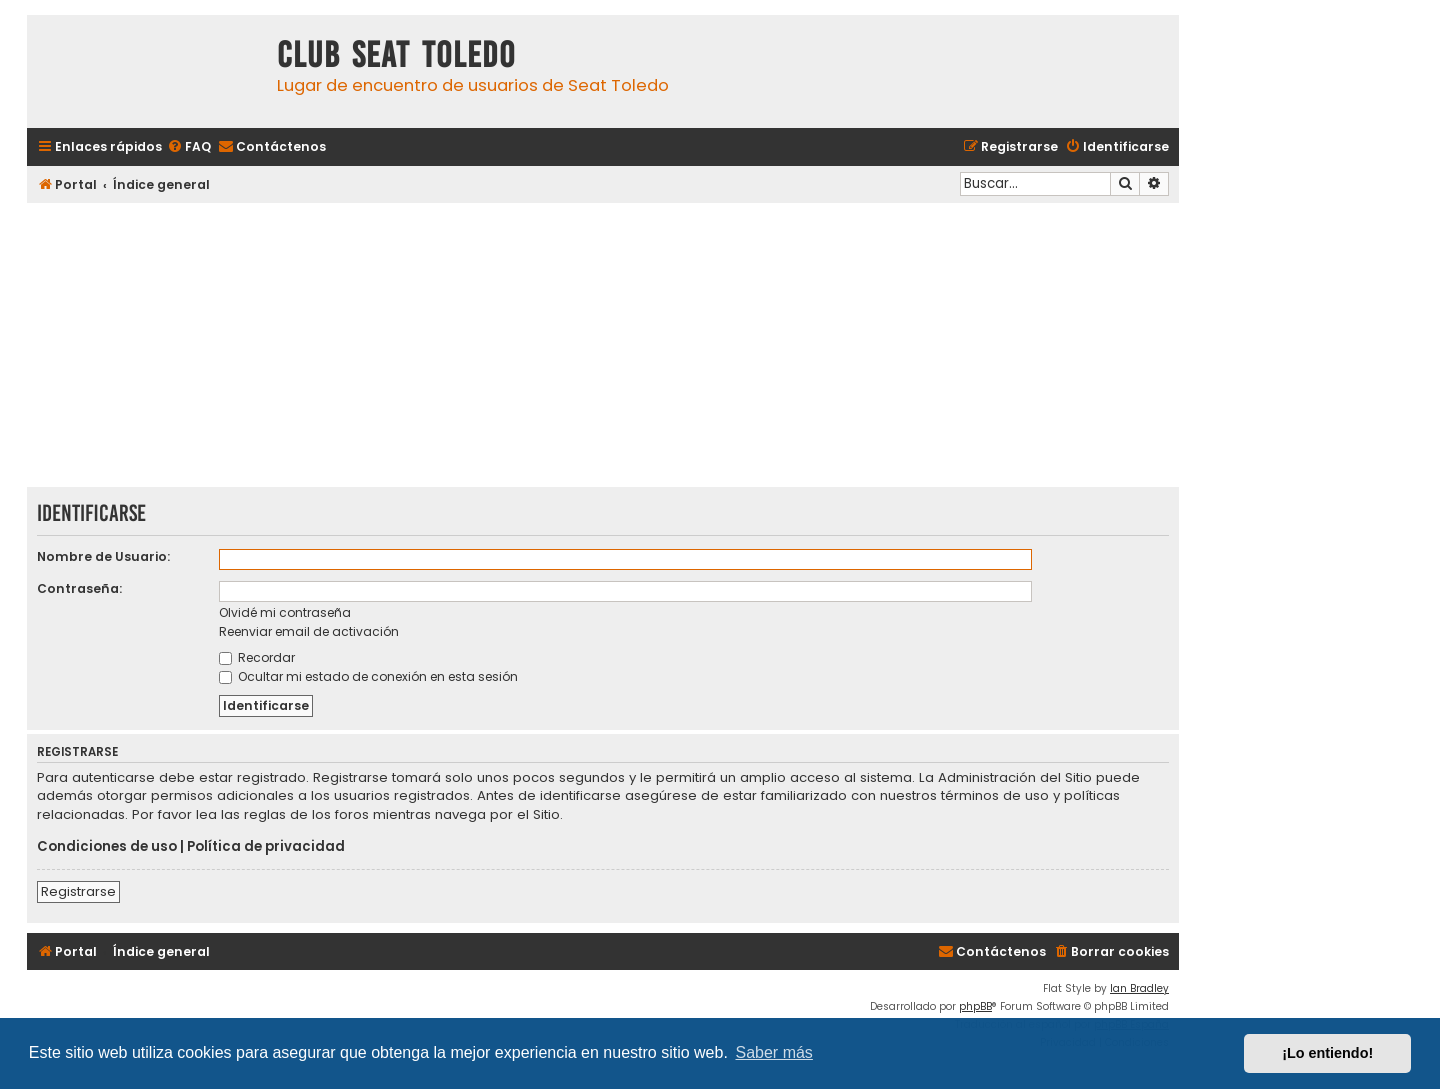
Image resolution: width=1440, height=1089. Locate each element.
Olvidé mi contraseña (285, 612)
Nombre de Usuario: (103, 556)
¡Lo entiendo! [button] (1327, 1053)
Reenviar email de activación (309, 631)
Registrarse (78, 891)
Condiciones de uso (107, 847)
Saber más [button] (774, 1052)
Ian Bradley (1139, 988)
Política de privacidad (266, 847)
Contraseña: (79, 588)
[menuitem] (189, 147)
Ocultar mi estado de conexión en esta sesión (368, 676)
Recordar (257, 657)
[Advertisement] (603, 347)
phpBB (975, 1006)
